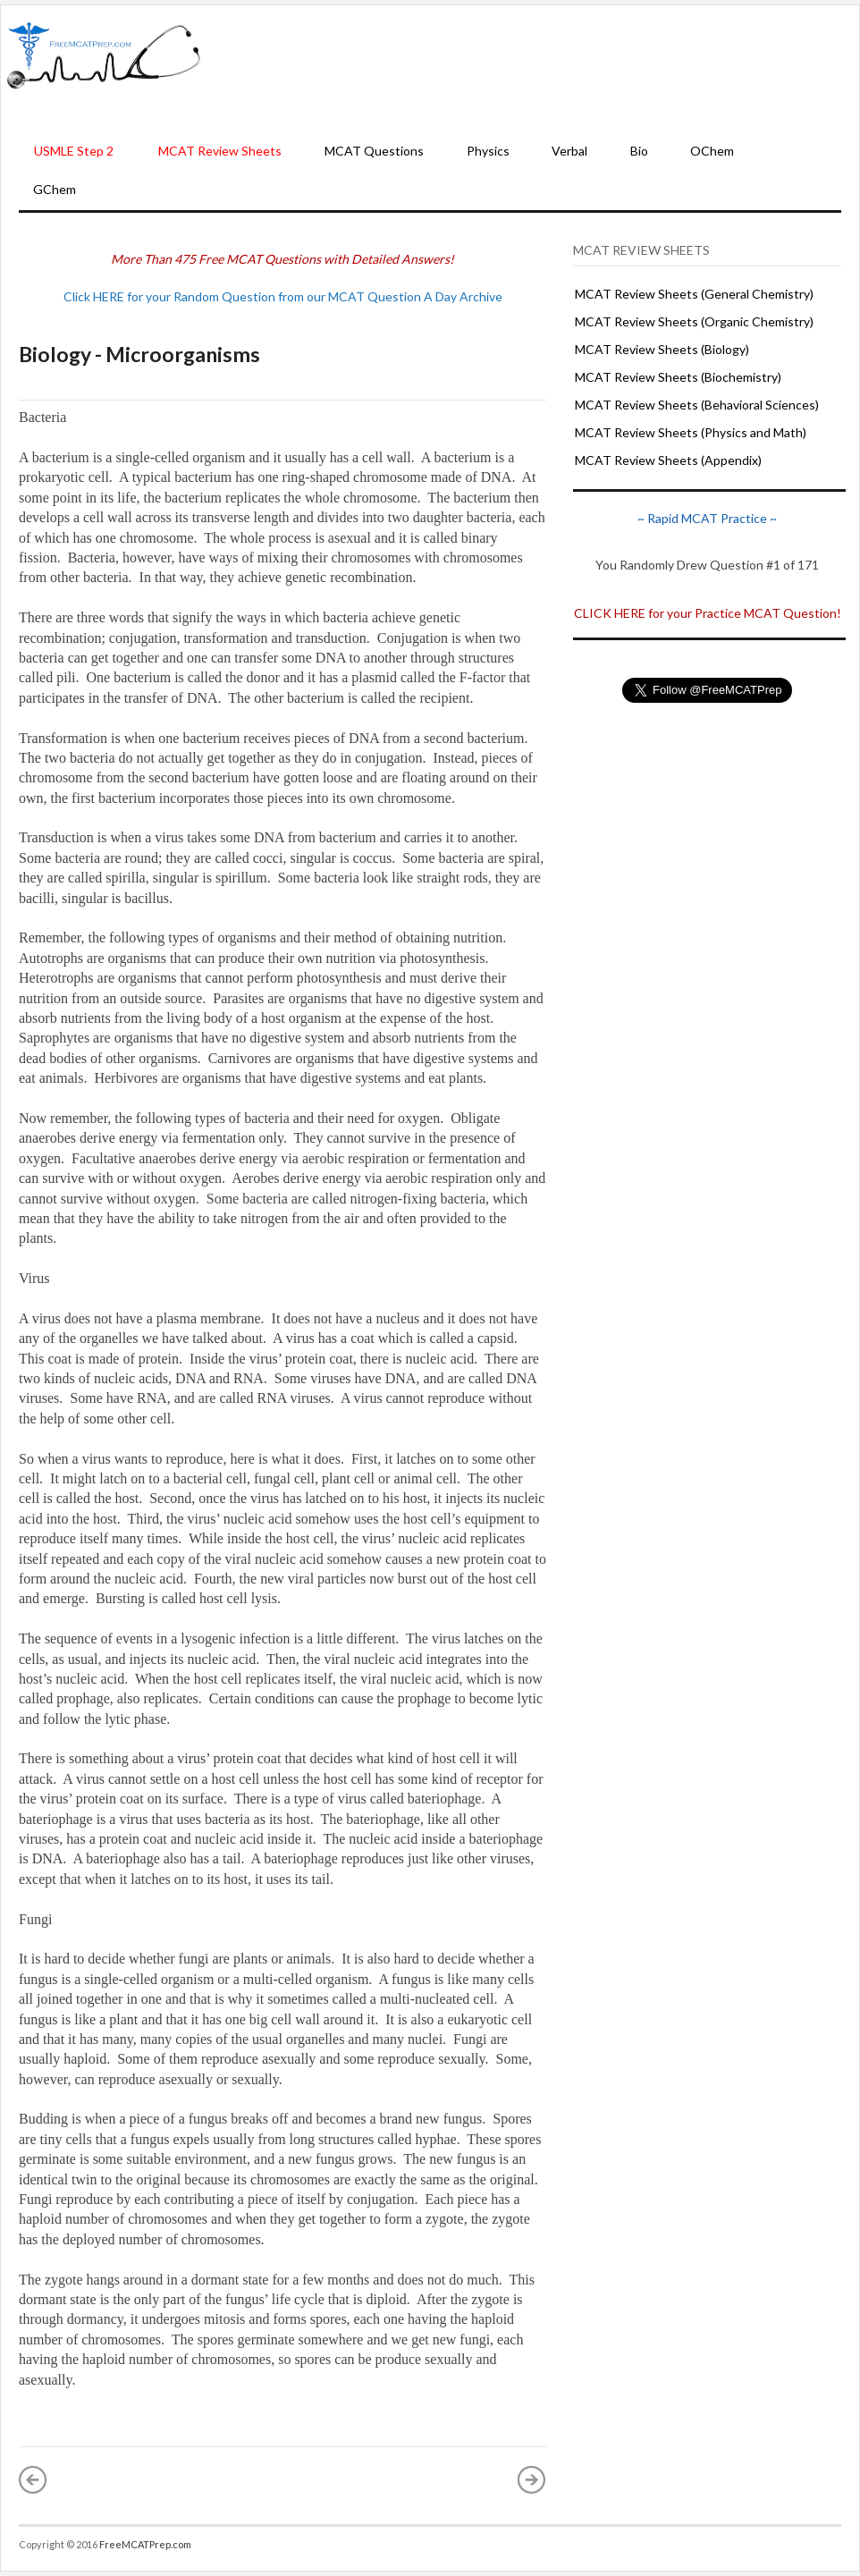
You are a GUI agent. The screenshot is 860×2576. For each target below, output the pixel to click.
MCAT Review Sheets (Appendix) (668, 460)
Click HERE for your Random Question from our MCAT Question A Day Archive (282, 296)
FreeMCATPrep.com (145, 2544)
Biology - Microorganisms (139, 354)
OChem (712, 150)
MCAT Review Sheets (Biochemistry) (678, 376)
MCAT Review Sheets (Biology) (662, 349)
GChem (54, 189)
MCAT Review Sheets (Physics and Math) (690, 432)
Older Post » (532, 2479)
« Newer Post (33, 2479)
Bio (639, 150)
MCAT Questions (374, 150)
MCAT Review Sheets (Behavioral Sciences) (697, 404)
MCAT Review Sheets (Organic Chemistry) (694, 321)
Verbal (569, 150)
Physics (488, 150)
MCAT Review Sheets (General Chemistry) (694, 293)
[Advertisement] (530, 70)
